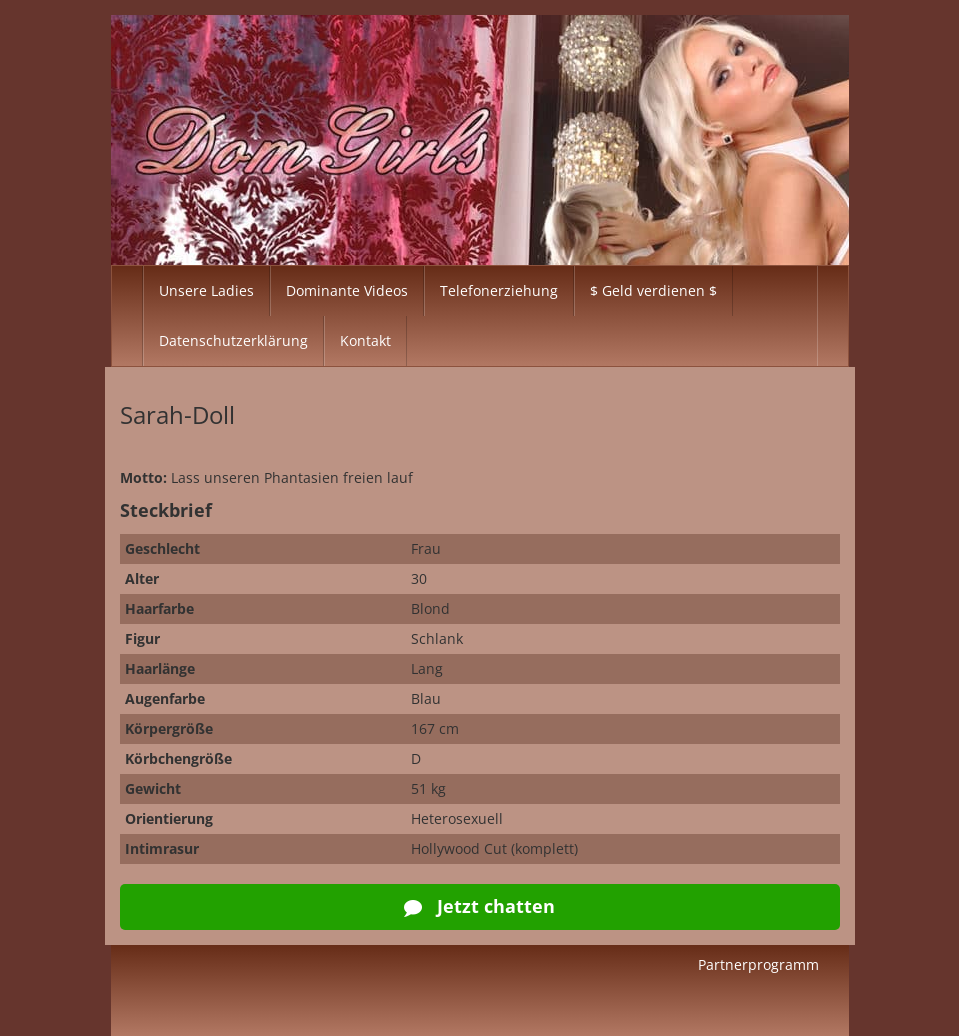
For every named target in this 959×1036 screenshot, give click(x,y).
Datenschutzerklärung (233, 340)
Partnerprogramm (758, 964)
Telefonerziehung (499, 290)
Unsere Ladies (206, 290)
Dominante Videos (347, 290)
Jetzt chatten (479, 906)
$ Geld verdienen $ (653, 290)
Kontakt (365, 340)
